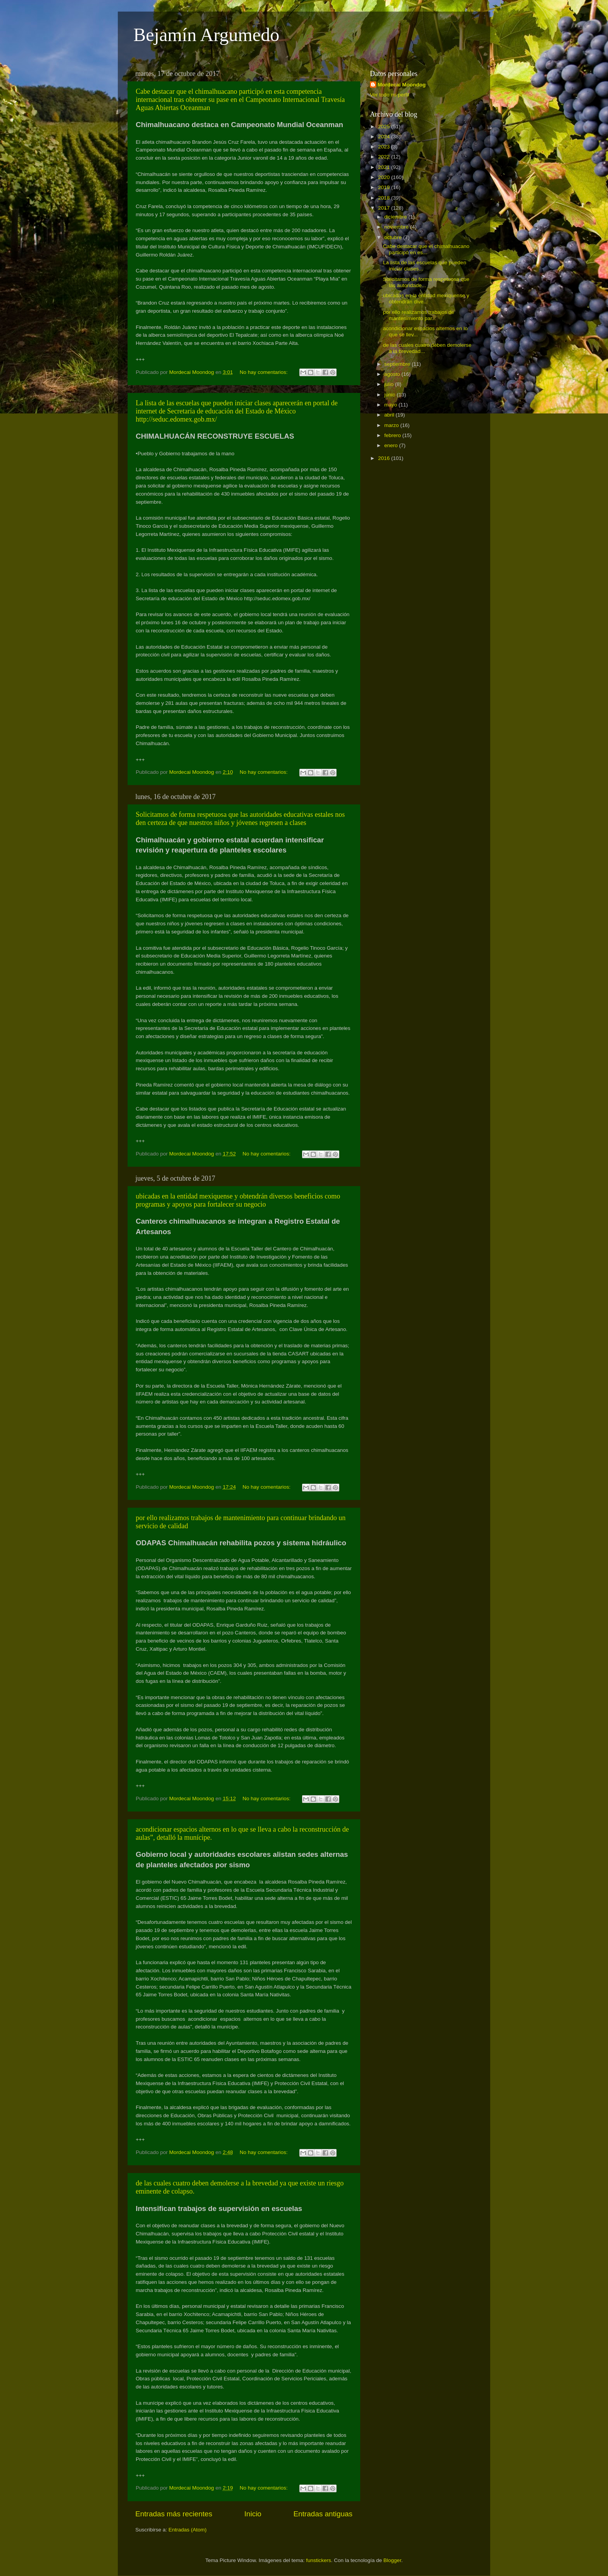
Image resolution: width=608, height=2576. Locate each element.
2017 (384, 208)
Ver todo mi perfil (389, 95)
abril (390, 415)
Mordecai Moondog (402, 85)
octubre (393, 237)
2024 (384, 136)
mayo (391, 405)
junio (390, 395)
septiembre (398, 364)
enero (391, 445)
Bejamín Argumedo (206, 34)
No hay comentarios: (264, 372)
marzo (392, 425)
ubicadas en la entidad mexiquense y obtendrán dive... (426, 299)
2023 (384, 147)
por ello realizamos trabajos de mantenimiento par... (418, 315)
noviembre (397, 227)
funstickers (318, 2560)
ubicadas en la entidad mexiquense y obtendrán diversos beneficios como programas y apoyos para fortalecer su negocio (238, 1200)
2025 (384, 126)
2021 (384, 167)
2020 (384, 177)
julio (389, 384)
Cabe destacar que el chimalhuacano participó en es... (426, 249)
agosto (392, 374)
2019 (384, 187)
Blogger (392, 2560)
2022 (384, 157)
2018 (384, 198)
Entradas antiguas (323, 2514)
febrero (393, 435)
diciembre (396, 217)
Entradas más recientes (173, 2514)
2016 (384, 458)
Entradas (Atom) (188, 2530)
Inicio (252, 2514)
